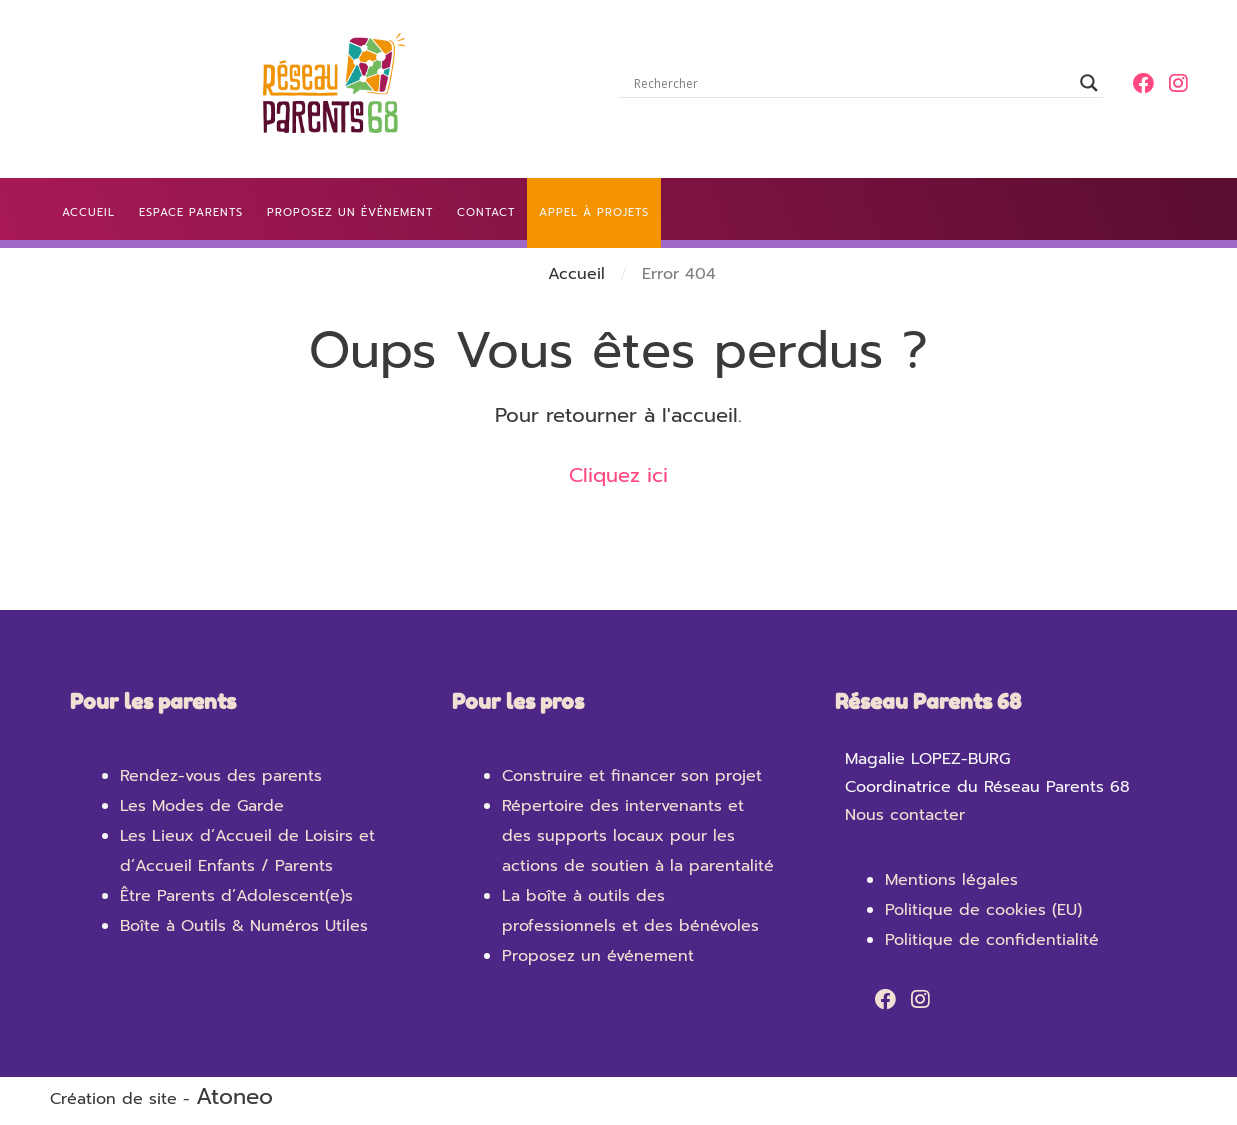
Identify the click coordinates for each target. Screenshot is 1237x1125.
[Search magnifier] (1089, 83)
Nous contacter (905, 815)
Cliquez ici (618, 475)
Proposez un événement (598, 956)
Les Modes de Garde (202, 806)
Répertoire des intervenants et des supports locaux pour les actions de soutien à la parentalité (638, 836)
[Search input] (852, 83)
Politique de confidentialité (992, 940)
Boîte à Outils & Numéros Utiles (244, 926)
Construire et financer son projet (632, 776)
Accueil (576, 274)
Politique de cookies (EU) (983, 910)
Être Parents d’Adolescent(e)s (236, 896)
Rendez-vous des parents (221, 776)
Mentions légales (951, 880)
